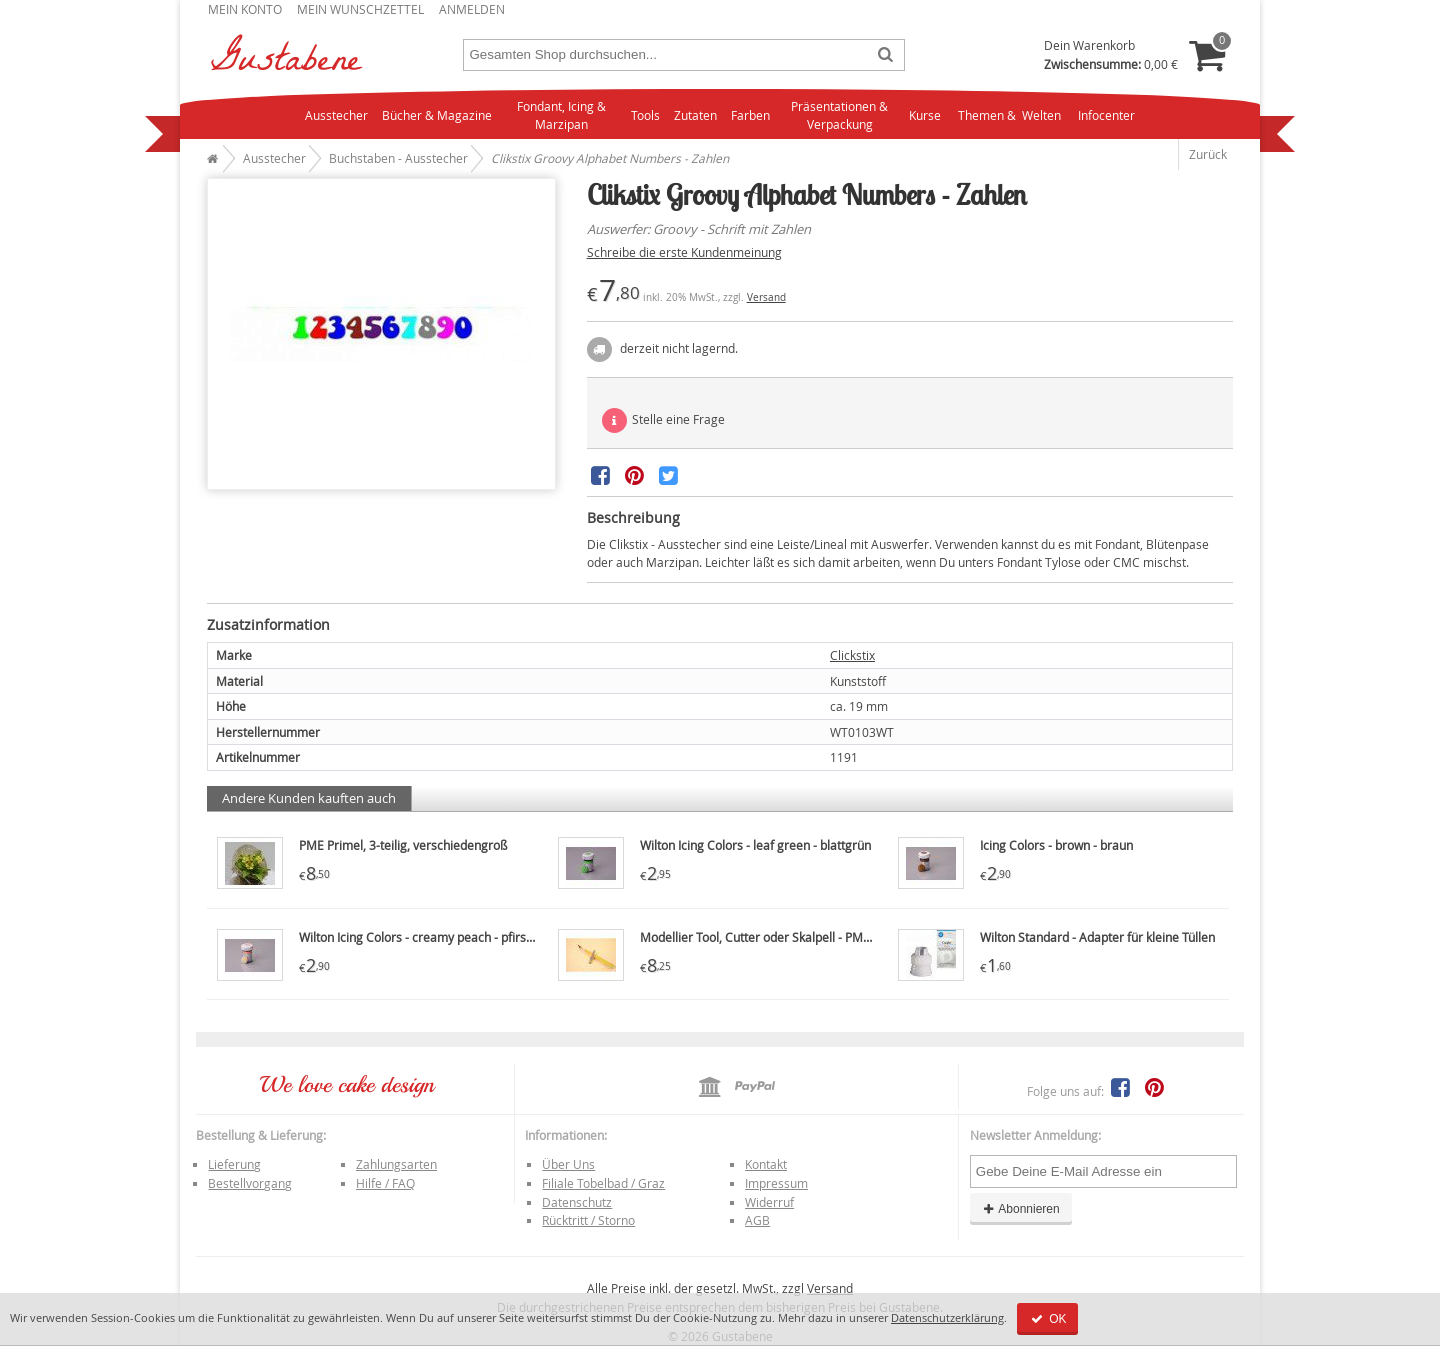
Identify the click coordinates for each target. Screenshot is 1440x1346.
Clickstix (852, 655)
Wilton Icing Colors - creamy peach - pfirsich (420, 937)
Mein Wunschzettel (360, 9)
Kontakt (766, 1164)
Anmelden (472, 9)
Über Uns (568, 1164)
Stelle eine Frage (663, 420)
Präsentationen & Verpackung (839, 115)
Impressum (776, 1183)
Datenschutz (577, 1202)
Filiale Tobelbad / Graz (603, 1183)
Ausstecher (336, 115)
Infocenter (1106, 115)
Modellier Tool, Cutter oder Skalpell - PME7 (758, 937)
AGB (757, 1220)
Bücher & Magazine (437, 115)
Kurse (925, 115)
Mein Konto (245, 9)
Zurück (1208, 154)
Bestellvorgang (250, 1183)
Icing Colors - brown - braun (1056, 845)
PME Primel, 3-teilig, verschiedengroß (403, 845)
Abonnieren (1021, 1209)
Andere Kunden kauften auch (309, 798)
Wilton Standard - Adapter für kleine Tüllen (1097, 937)
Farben (750, 115)
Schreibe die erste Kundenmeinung (684, 252)
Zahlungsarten (396, 1164)
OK (1047, 1319)
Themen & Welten (1009, 115)
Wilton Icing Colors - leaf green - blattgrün (755, 845)
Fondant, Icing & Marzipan (561, 115)
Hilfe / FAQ (385, 1183)
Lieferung (234, 1164)
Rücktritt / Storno (588, 1220)
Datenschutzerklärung (947, 1317)
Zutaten (695, 115)
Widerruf (769, 1202)
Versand (766, 297)
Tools (645, 115)
